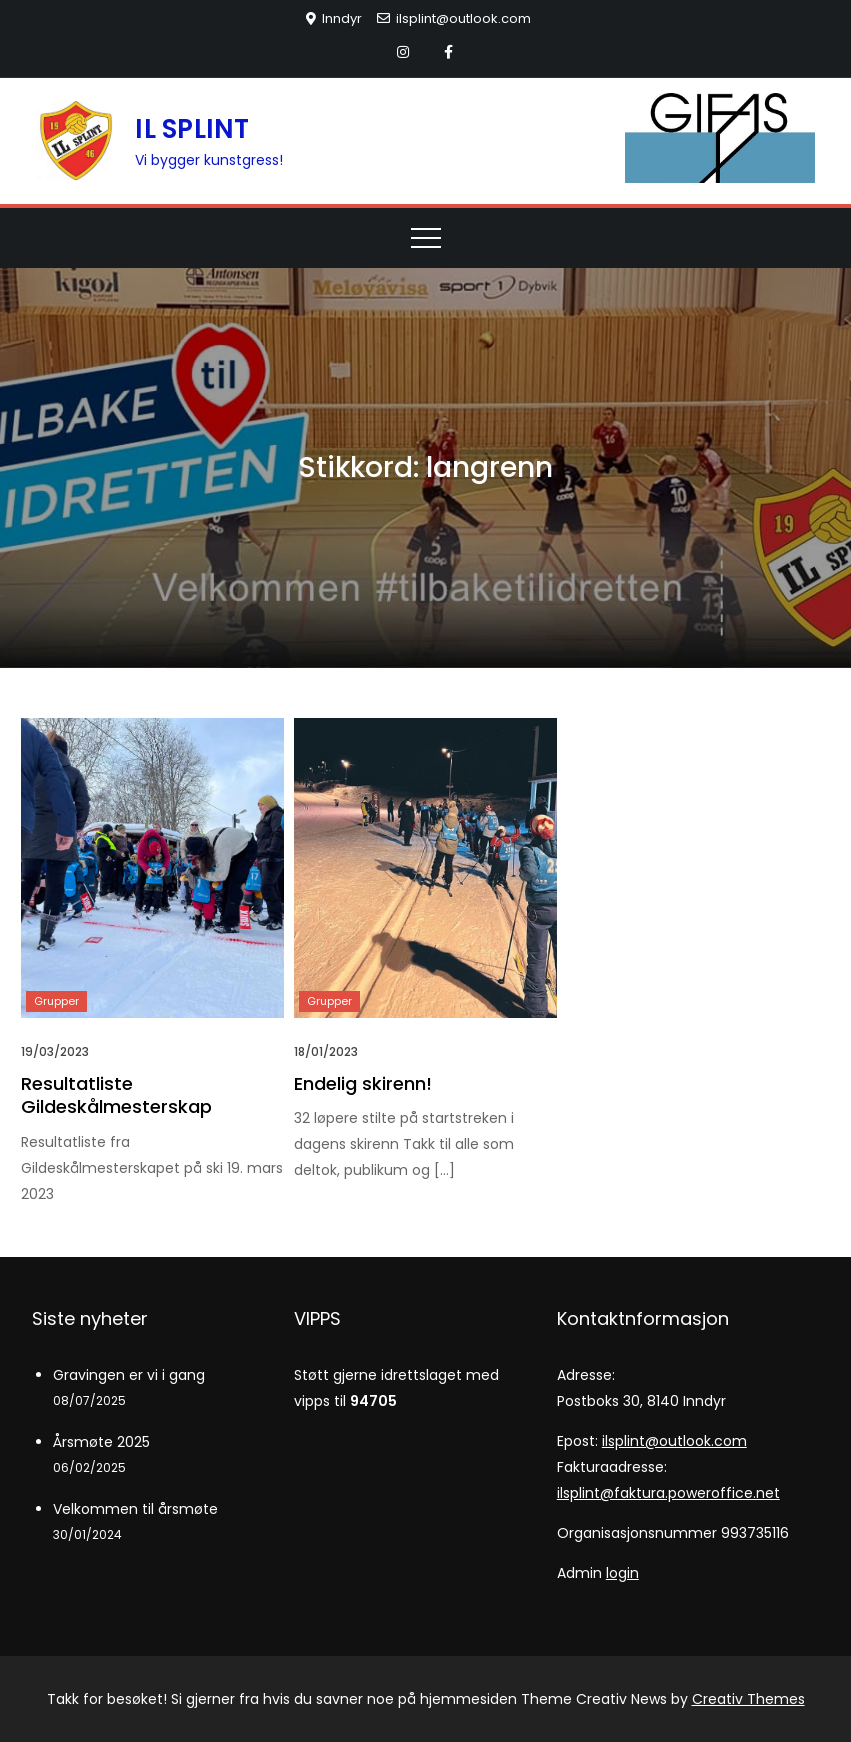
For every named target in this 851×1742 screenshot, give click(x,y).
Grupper (56, 1001)
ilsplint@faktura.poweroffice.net (668, 1493)
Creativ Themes (748, 1699)
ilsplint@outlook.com (454, 18)
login (622, 1573)
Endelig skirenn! (363, 1083)
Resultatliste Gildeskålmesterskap (116, 1095)
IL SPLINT (192, 129)
